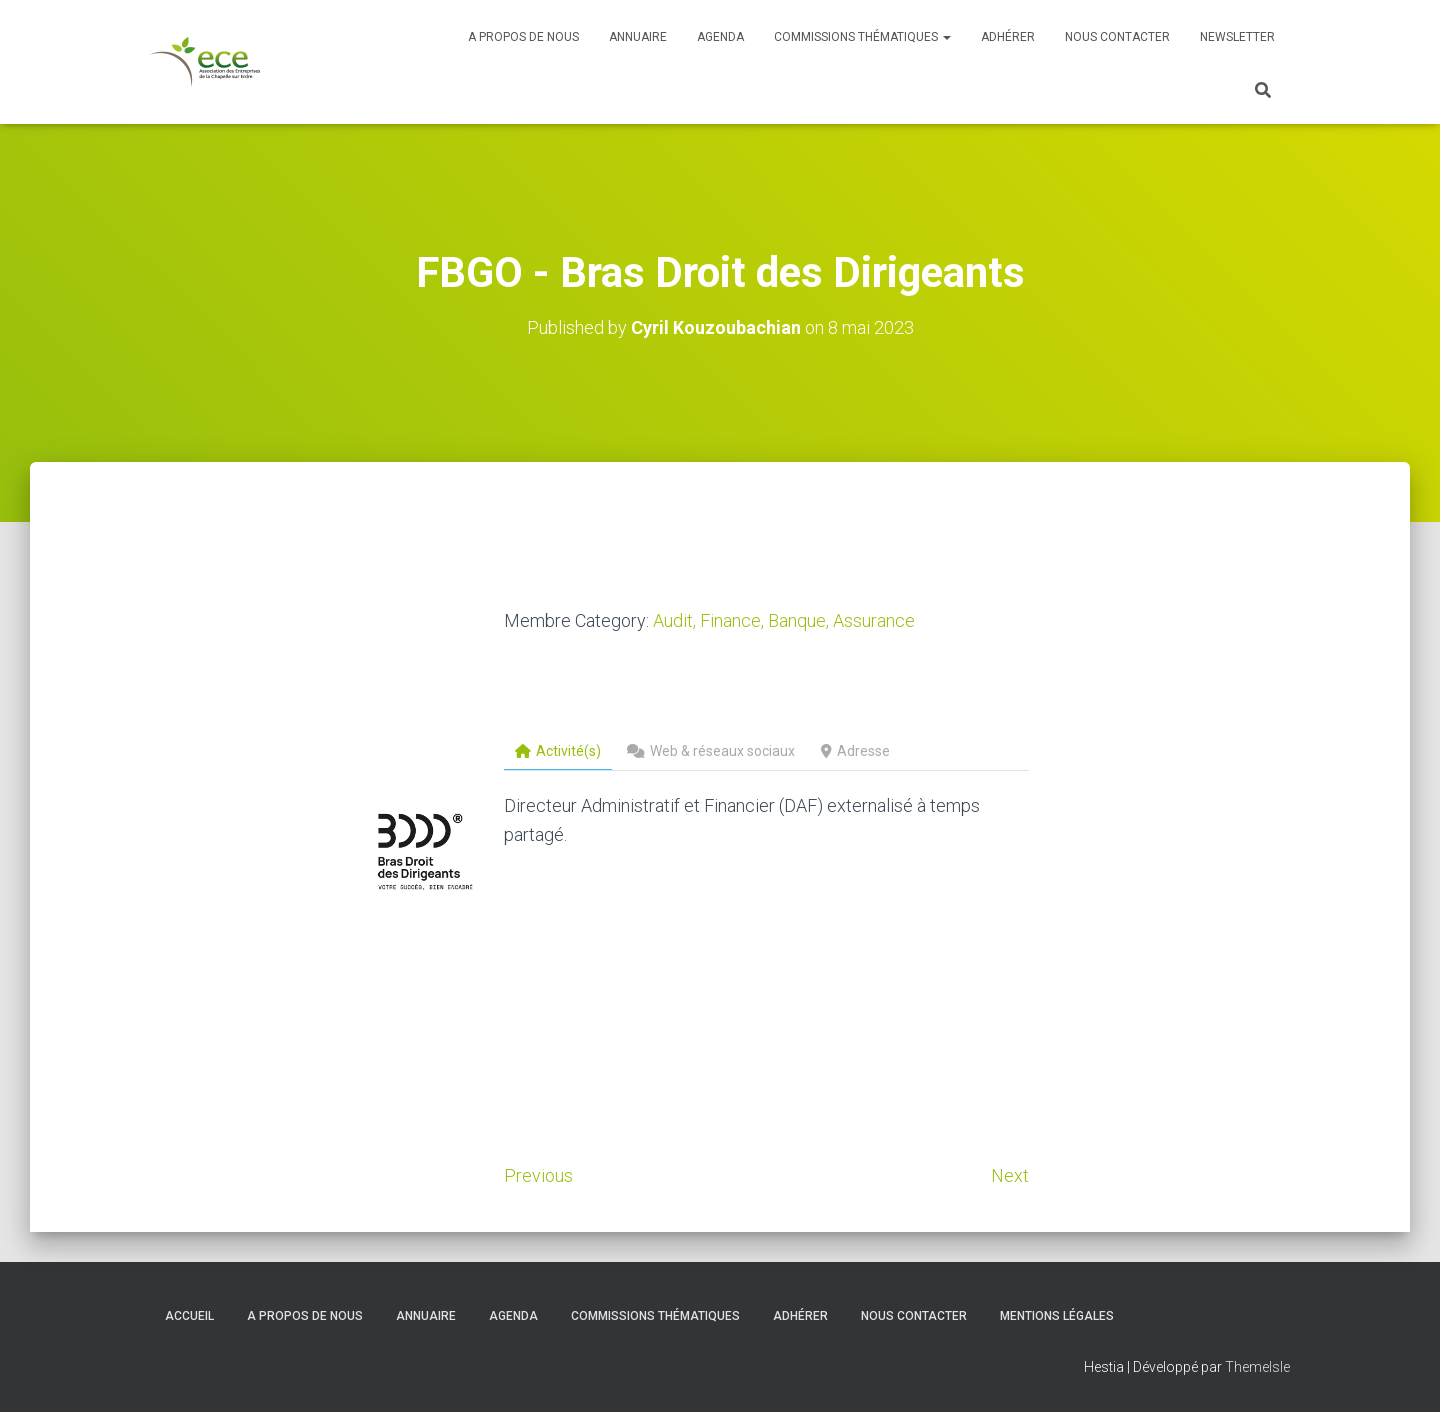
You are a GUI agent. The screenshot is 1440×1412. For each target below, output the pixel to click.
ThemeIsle (1257, 1367)
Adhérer (1008, 37)
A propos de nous (523, 37)
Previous (538, 1175)
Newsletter (1237, 37)
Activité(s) (558, 751)
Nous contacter (1117, 37)
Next (1010, 1175)
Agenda (720, 37)
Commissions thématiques (862, 37)
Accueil (189, 1316)
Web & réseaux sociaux (711, 751)
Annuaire (638, 37)
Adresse (855, 751)
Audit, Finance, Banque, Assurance (784, 620)
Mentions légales (1057, 1316)
